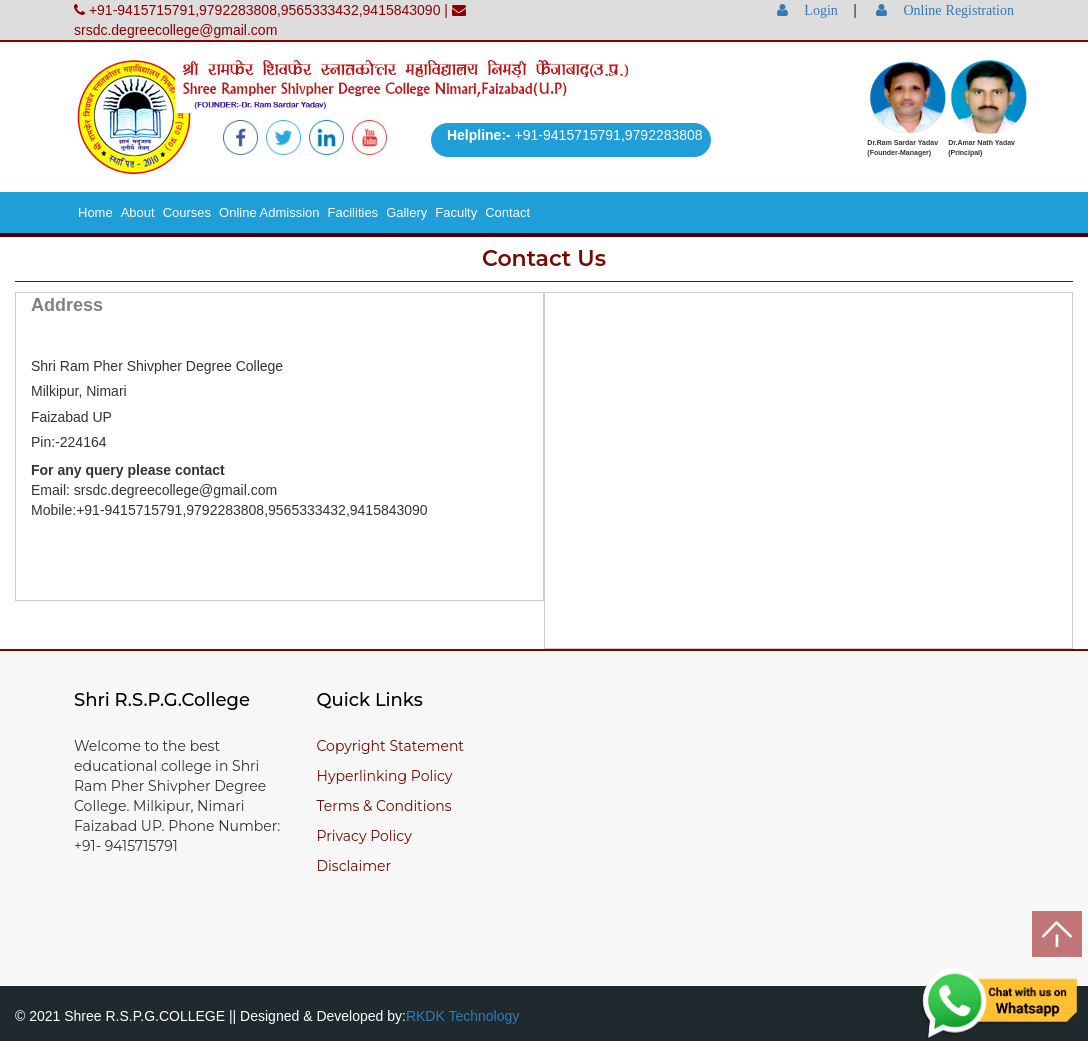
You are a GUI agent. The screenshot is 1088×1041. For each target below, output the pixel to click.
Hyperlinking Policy (385, 776)
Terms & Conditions (384, 806)
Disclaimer (354, 866)
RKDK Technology (462, 1016)
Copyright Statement (391, 746)
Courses (187, 212)
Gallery (406, 212)
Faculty (456, 212)
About (138, 212)
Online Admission (269, 212)
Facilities (353, 212)
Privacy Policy (364, 836)
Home (95, 212)
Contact (507, 212)
